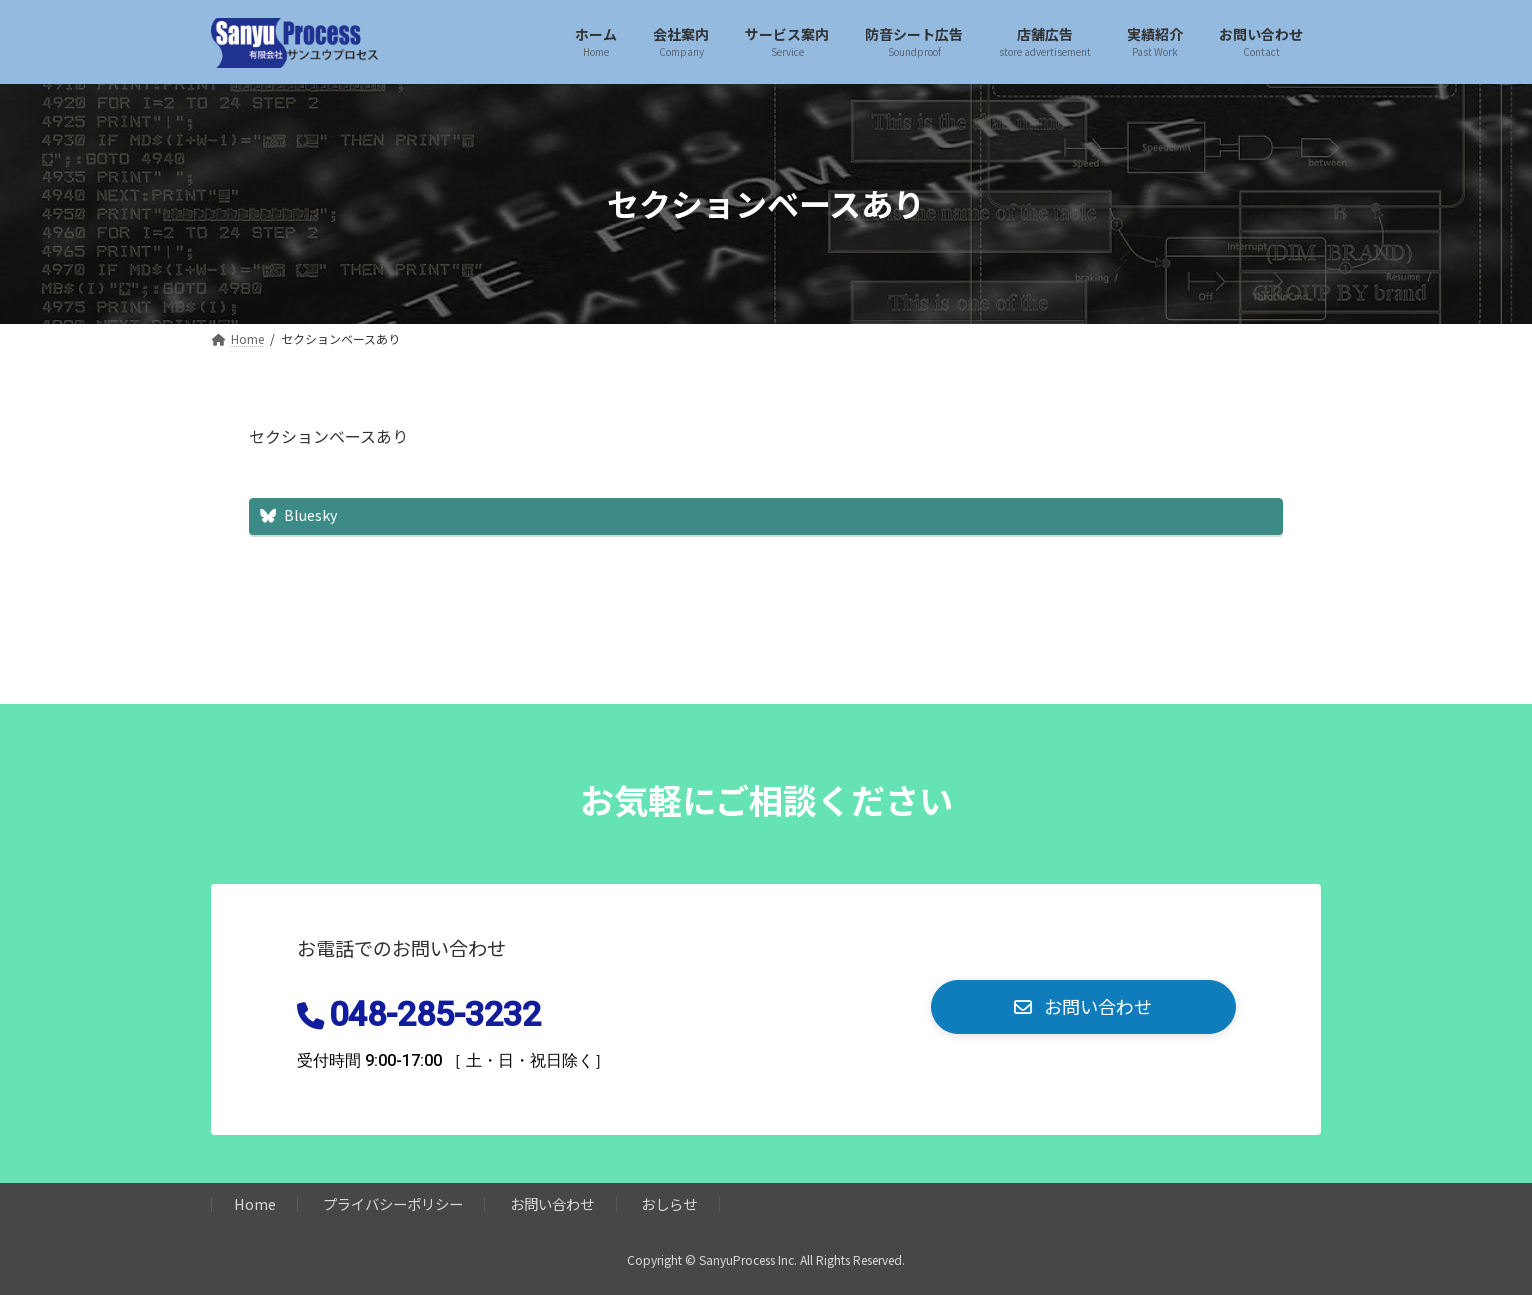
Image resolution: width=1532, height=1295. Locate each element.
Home (255, 1203)
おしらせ (669, 1203)
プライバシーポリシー (393, 1203)
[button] (1083, 1007)
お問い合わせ (552, 1203)
